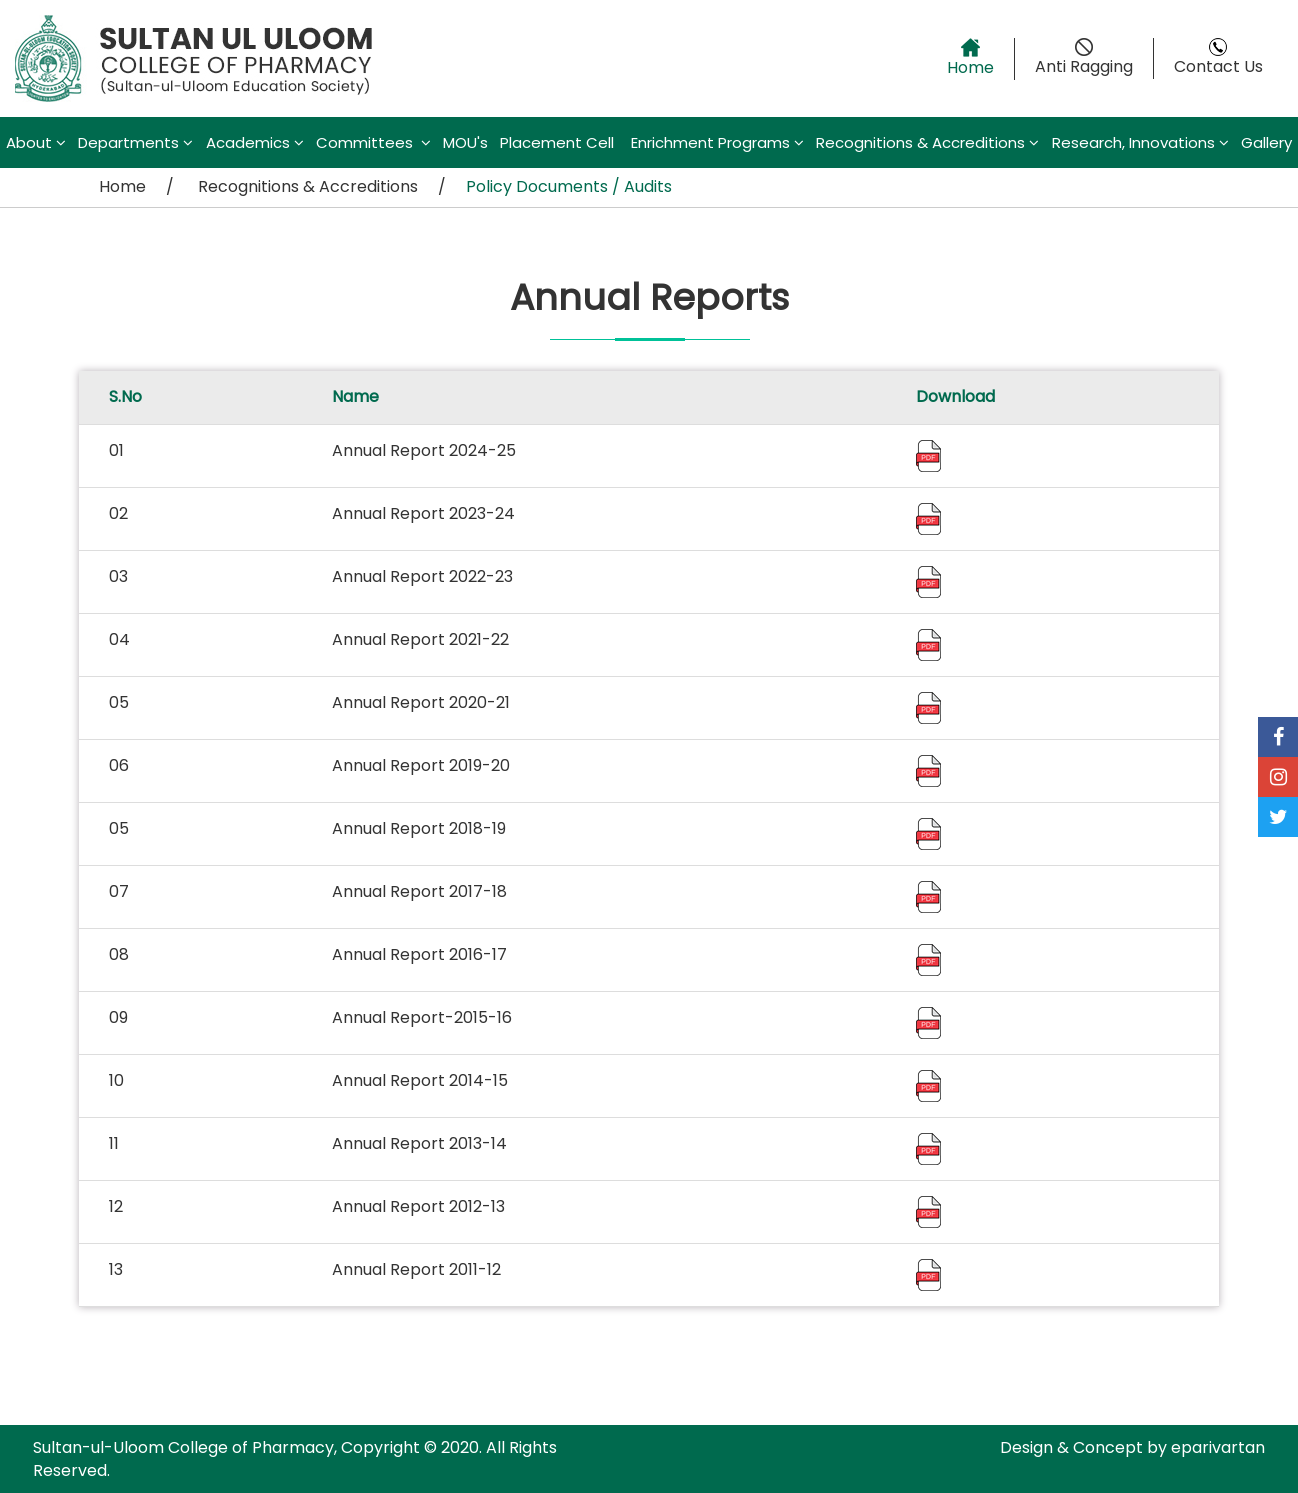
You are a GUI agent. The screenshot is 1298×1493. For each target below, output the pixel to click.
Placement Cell (559, 142)
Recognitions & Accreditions (927, 142)
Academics (255, 142)
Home (970, 58)
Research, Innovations (1140, 142)
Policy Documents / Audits (569, 186)
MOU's (465, 142)
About (36, 142)
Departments (135, 142)
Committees (373, 142)
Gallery (1266, 142)
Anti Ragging (1084, 58)
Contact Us (1218, 58)
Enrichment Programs (717, 142)
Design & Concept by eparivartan (1132, 1447)
